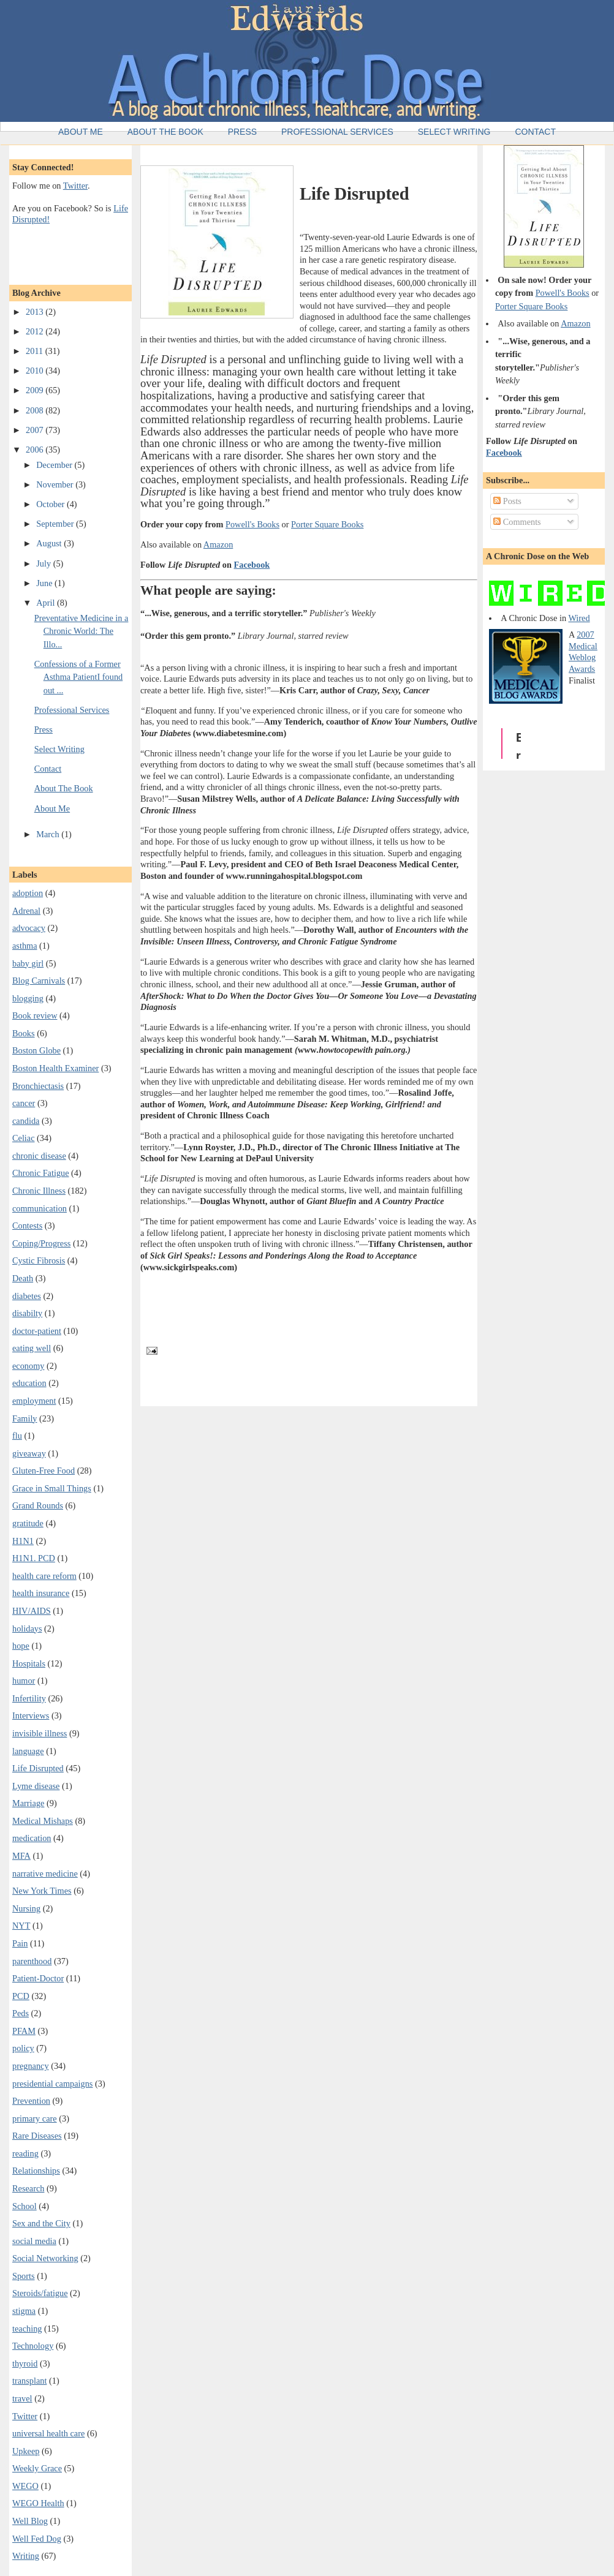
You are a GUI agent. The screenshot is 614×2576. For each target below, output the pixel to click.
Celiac (23, 1138)
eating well (31, 1348)
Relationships (36, 2170)
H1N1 (23, 1541)
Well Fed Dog (36, 2539)
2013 (35, 312)
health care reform (44, 1576)
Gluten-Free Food (43, 1470)
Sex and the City (41, 2223)
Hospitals (28, 1663)
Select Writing (454, 132)
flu (17, 1436)
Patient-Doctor (38, 1978)
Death (22, 1278)
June (45, 583)
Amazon (218, 544)
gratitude (28, 1523)
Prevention (31, 2101)
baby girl (28, 963)
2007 (35, 430)
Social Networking (45, 2258)
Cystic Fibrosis (38, 1260)
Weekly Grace (37, 2468)
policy (23, 2048)
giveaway (29, 1453)
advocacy (28, 928)
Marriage (28, 1803)
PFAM (24, 2031)
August (50, 543)
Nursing (26, 1908)
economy (28, 1366)
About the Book (165, 132)
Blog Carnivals (38, 980)
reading (25, 2153)
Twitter (75, 185)
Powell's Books (252, 524)
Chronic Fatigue (40, 1173)
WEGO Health (38, 2503)
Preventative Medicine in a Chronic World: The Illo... (81, 631)
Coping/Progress (41, 1243)
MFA (21, 1856)
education (29, 1383)
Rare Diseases (37, 2136)
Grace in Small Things (51, 1488)
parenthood (31, 1961)
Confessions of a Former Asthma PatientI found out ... (78, 677)
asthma (24, 946)
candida (25, 1121)
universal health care (48, 2433)
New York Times (42, 1891)
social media (34, 2241)
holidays (27, 1628)
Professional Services (337, 132)
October (51, 504)
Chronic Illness (39, 1191)
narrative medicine (45, 1873)
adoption (27, 893)
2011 (35, 351)
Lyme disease (35, 1786)
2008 (35, 410)
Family (24, 1418)
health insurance (40, 1593)
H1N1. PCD (33, 1558)
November (55, 484)
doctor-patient (36, 1331)
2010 (35, 370)
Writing (25, 2556)
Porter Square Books (327, 524)
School (24, 2206)
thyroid (24, 2363)
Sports (23, 2276)
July (44, 563)
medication (31, 1838)
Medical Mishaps (42, 1821)
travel (22, 2398)
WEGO (25, 2486)
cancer (23, 1103)
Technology (32, 2346)
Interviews (30, 1715)
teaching (27, 2328)
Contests (27, 1225)
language (28, 1751)
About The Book (63, 788)
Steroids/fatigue (40, 2293)
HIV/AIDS (31, 1611)
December (55, 465)
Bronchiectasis (38, 1086)
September (56, 524)
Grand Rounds (37, 1505)
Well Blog (30, 2521)
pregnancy (30, 2066)
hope (20, 1646)
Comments (517, 522)
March (48, 834)
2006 (35, 449)
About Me (80, 132)
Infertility (29, 1698)
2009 (35, 390)
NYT (21, 1925)
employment (34, 1401)
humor (23, 1680)
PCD (20, 1996)
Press (242, 132)
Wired (578, 618)
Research (28, 2188)
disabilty (27, 1313)
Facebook (252, 565)
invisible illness (39, 1733)
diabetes (26, 1296)
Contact (535, 132)
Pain (20, 1943)
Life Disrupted (38, 1768)
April (46, 603)
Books (23, 1033)
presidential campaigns (52, 2083)
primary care (34, 2118)
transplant (29, 2381)
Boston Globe (36, 1050)
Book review (34, 1015)
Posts (507, 501)
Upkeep (25, 2451)
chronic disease (39, 1156)
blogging (28, 998)
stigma (24, 2311)
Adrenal (26, 911)
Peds (20, 2013)
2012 (35, 331)
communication (39, 1208)
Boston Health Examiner (55, 1068)
